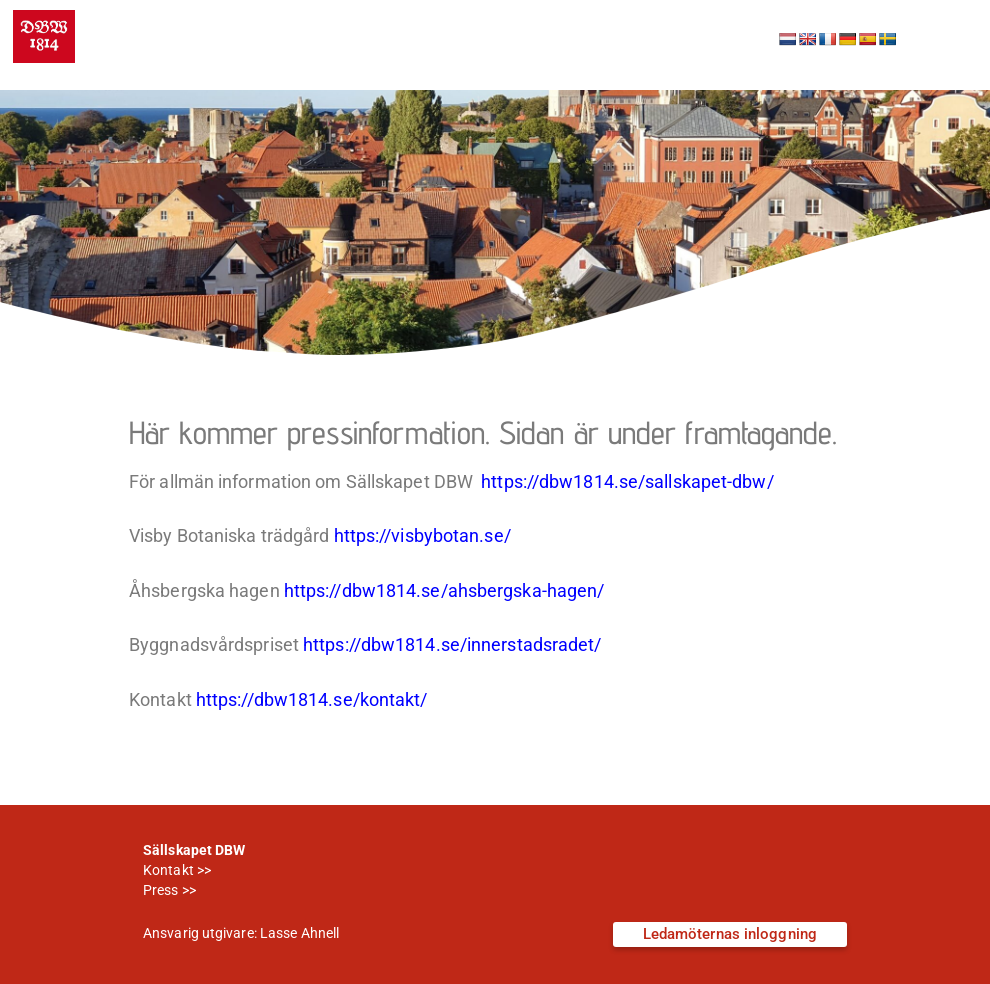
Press (161, 890)
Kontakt (168, 870)
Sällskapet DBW (230, 22)
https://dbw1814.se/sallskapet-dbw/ (627, 482)
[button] (944, 37)
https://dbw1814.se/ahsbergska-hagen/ (444, 591)
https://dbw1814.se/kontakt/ (312, 700)
